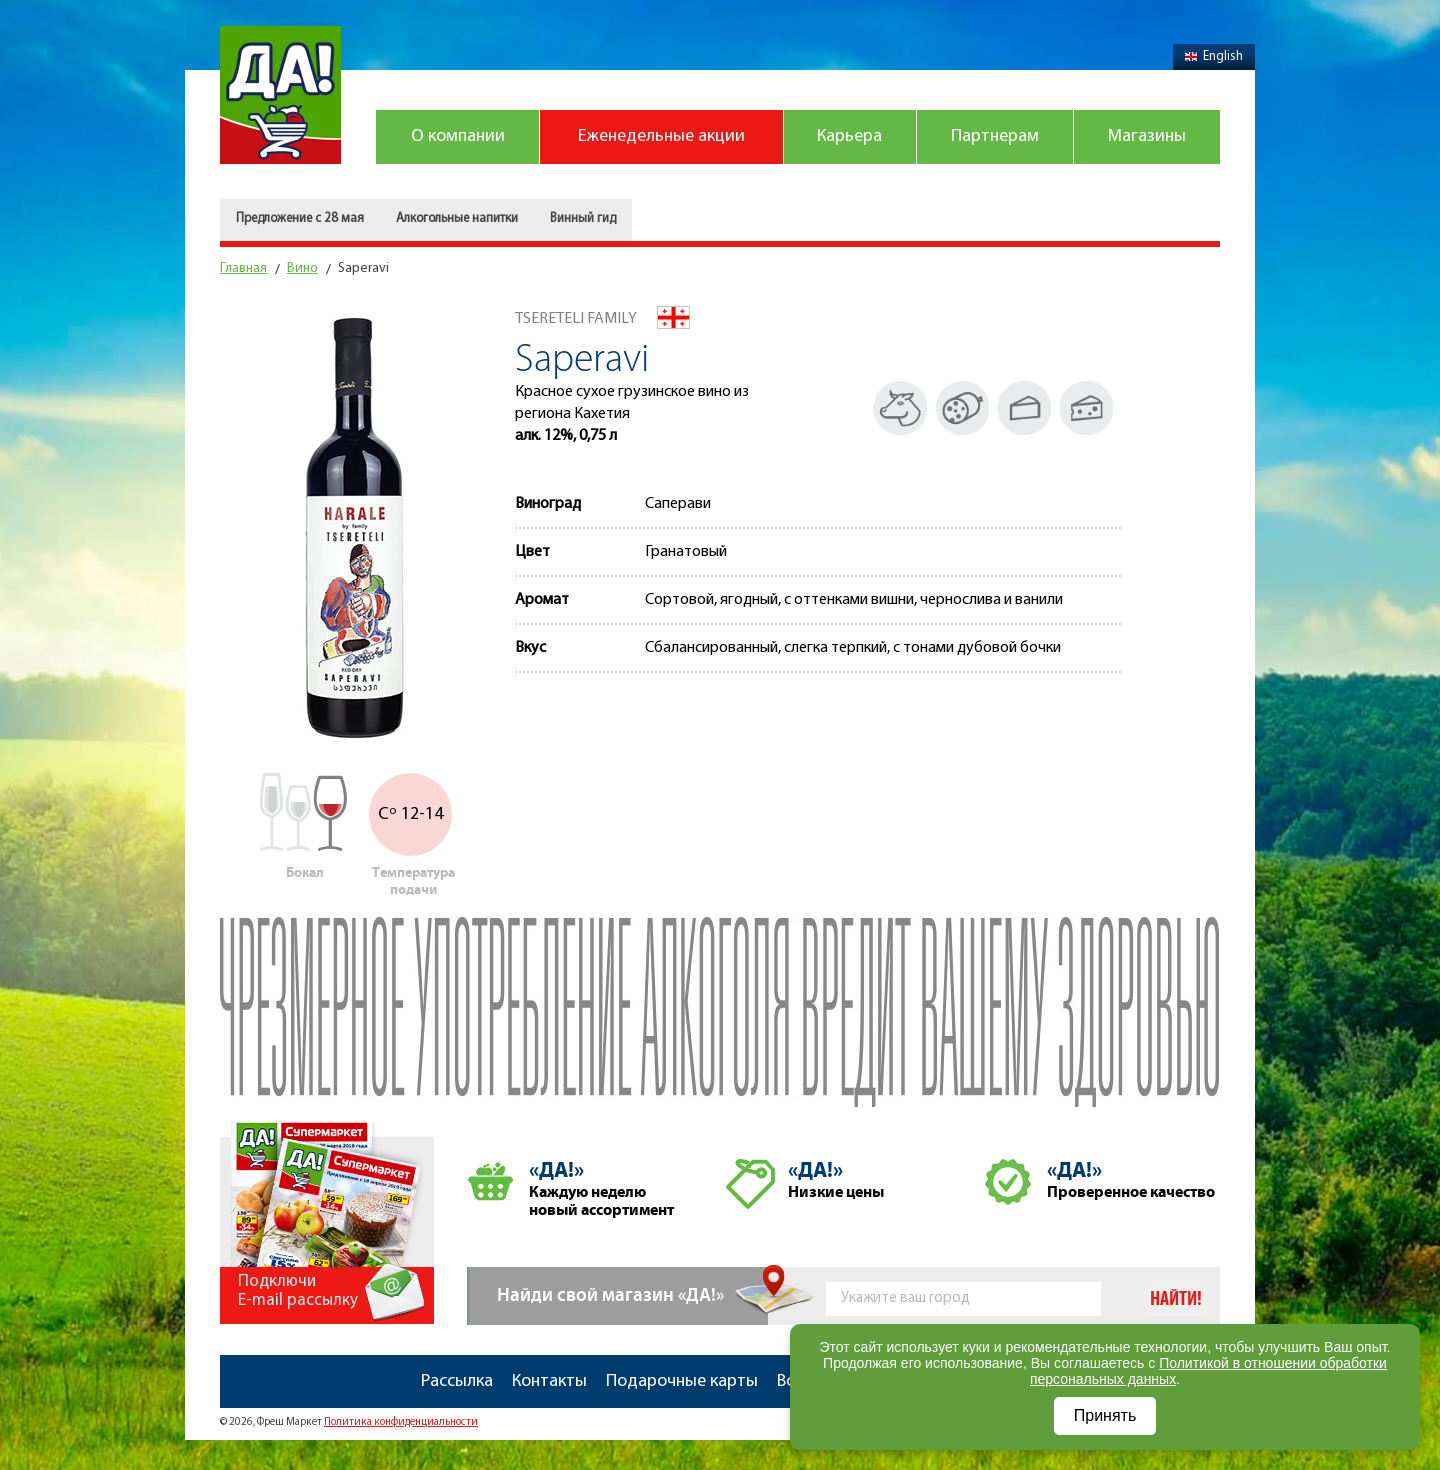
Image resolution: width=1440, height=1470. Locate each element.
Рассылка (457, 1381)
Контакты (549, 1381)
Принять (1105, 1415)
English (1214, 56)
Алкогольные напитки (457, 218)
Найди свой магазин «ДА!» (610, 1295)
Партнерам (995, 136)
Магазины (1147, 136)
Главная (243, 268)
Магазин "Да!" (280, 95)
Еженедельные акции (661, 136)
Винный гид (583, 218)
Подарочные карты (682, 1381)
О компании (458, 136)
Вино (302, 268)
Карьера (849, 136)
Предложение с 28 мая (300, 218)
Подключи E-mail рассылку (298, 1291)
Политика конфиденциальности (401, 1422)
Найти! (1176, 1299)
